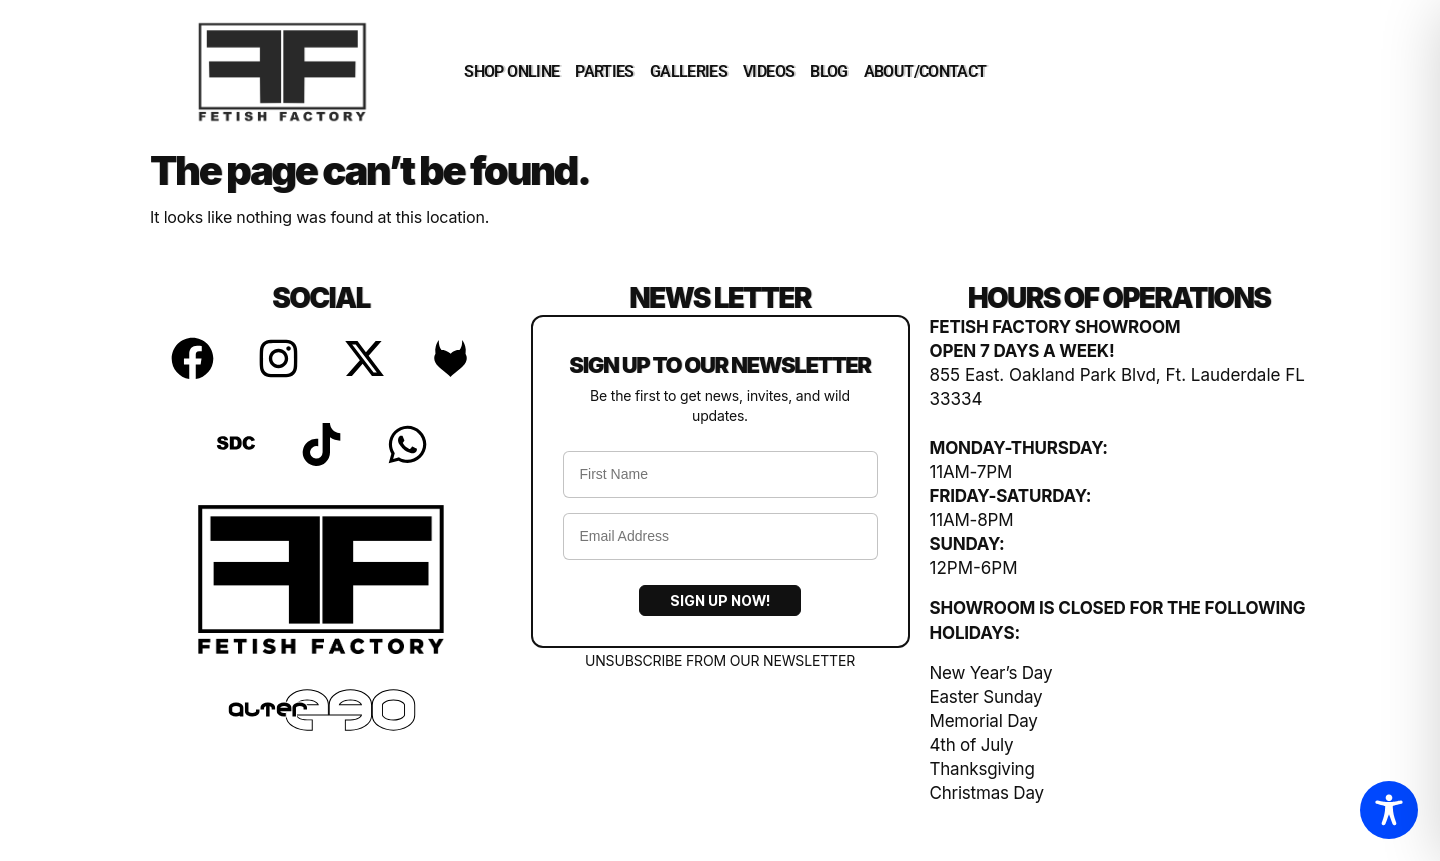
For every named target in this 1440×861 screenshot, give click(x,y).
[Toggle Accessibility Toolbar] (1389, 810)
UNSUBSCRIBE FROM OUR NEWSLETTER (720, 660)
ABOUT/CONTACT (925, 71)
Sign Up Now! (720, 600)
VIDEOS (768, 71)
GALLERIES (688, 71)
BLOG (828, 71)
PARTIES (604, 71)
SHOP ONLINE (511, 71)
